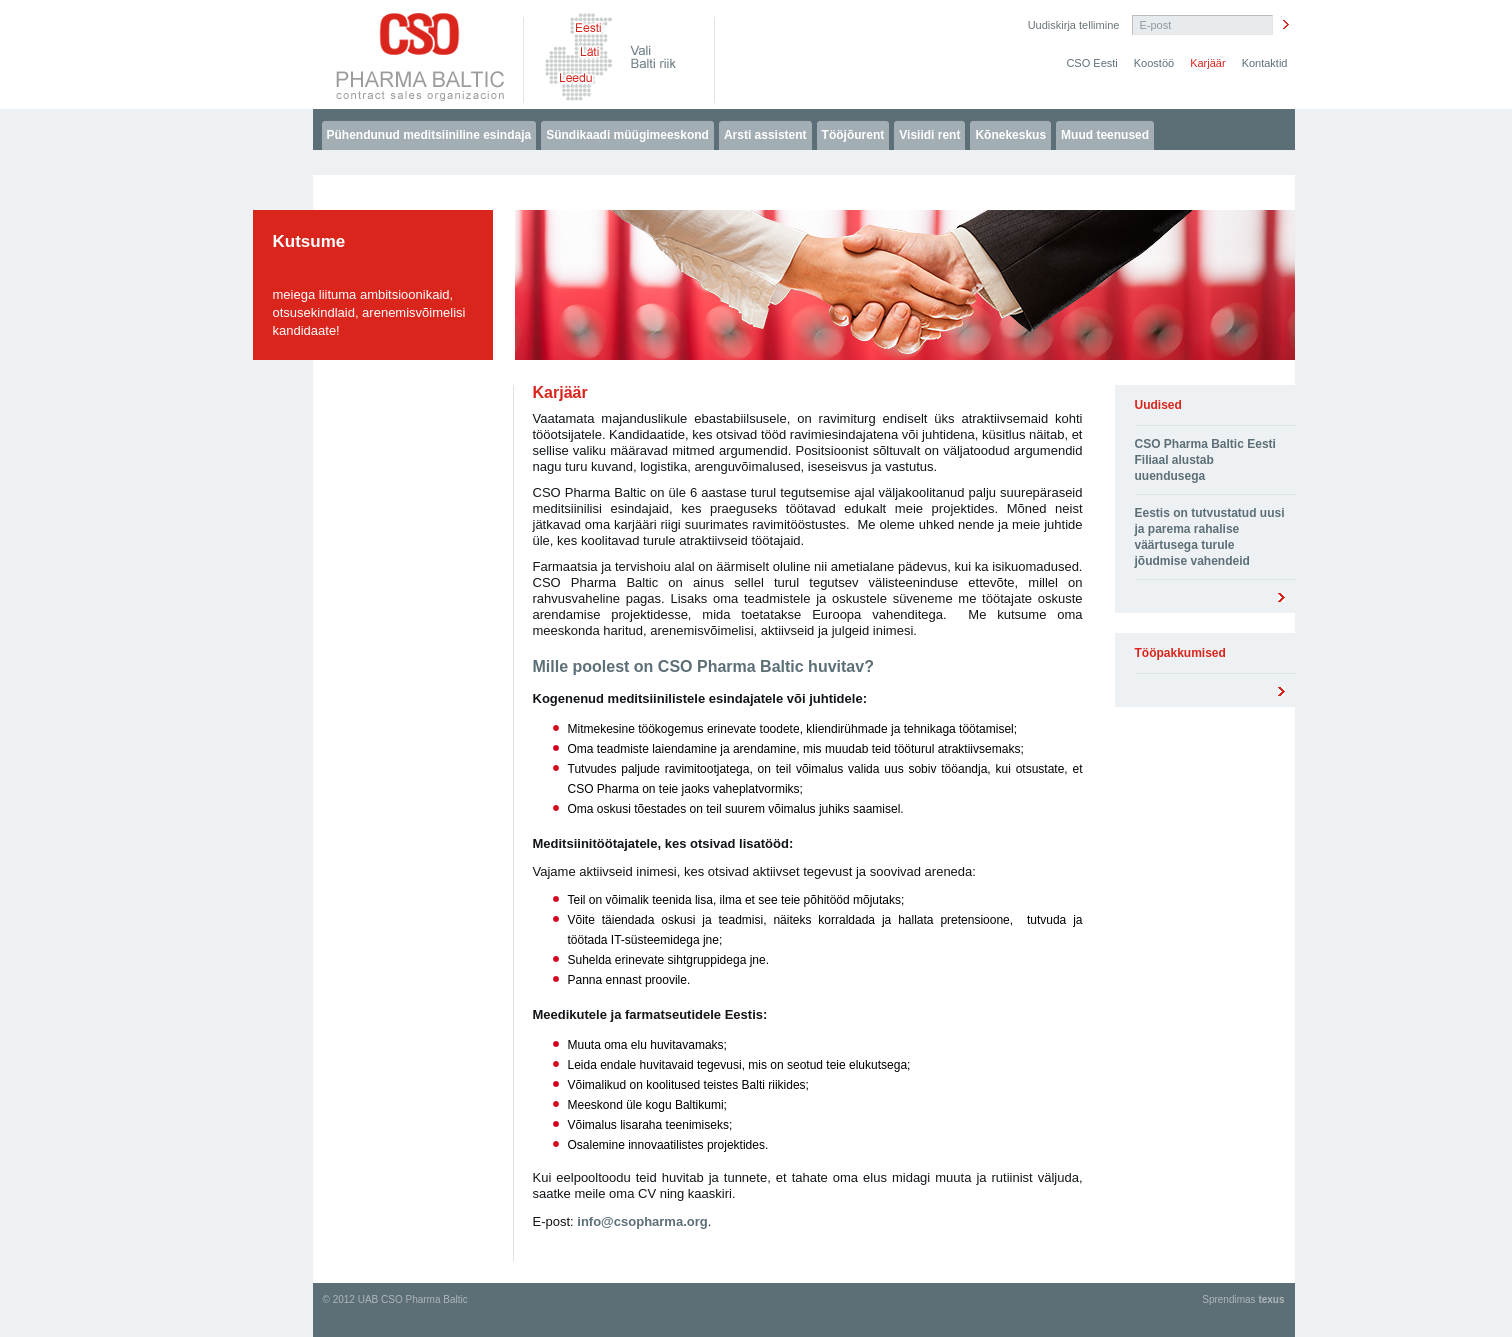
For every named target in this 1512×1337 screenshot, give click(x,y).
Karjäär (1207, 63)
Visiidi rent (929, 135)
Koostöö (1154, 63)
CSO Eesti (1091, 63)
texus (1271, 1299)
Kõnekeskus (1010, 135)
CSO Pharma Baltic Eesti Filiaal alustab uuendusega (1205, 460)
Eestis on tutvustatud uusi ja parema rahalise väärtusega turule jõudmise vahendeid (1210, 537)
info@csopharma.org (642, 1221)
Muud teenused (1105, 135)
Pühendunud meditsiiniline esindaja (429, 135)
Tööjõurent (853, 135)
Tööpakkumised (1180, 653)
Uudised (1158, 405)
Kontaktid (1265, 63)
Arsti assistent (765, 135)
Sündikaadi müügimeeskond (627, 135)
